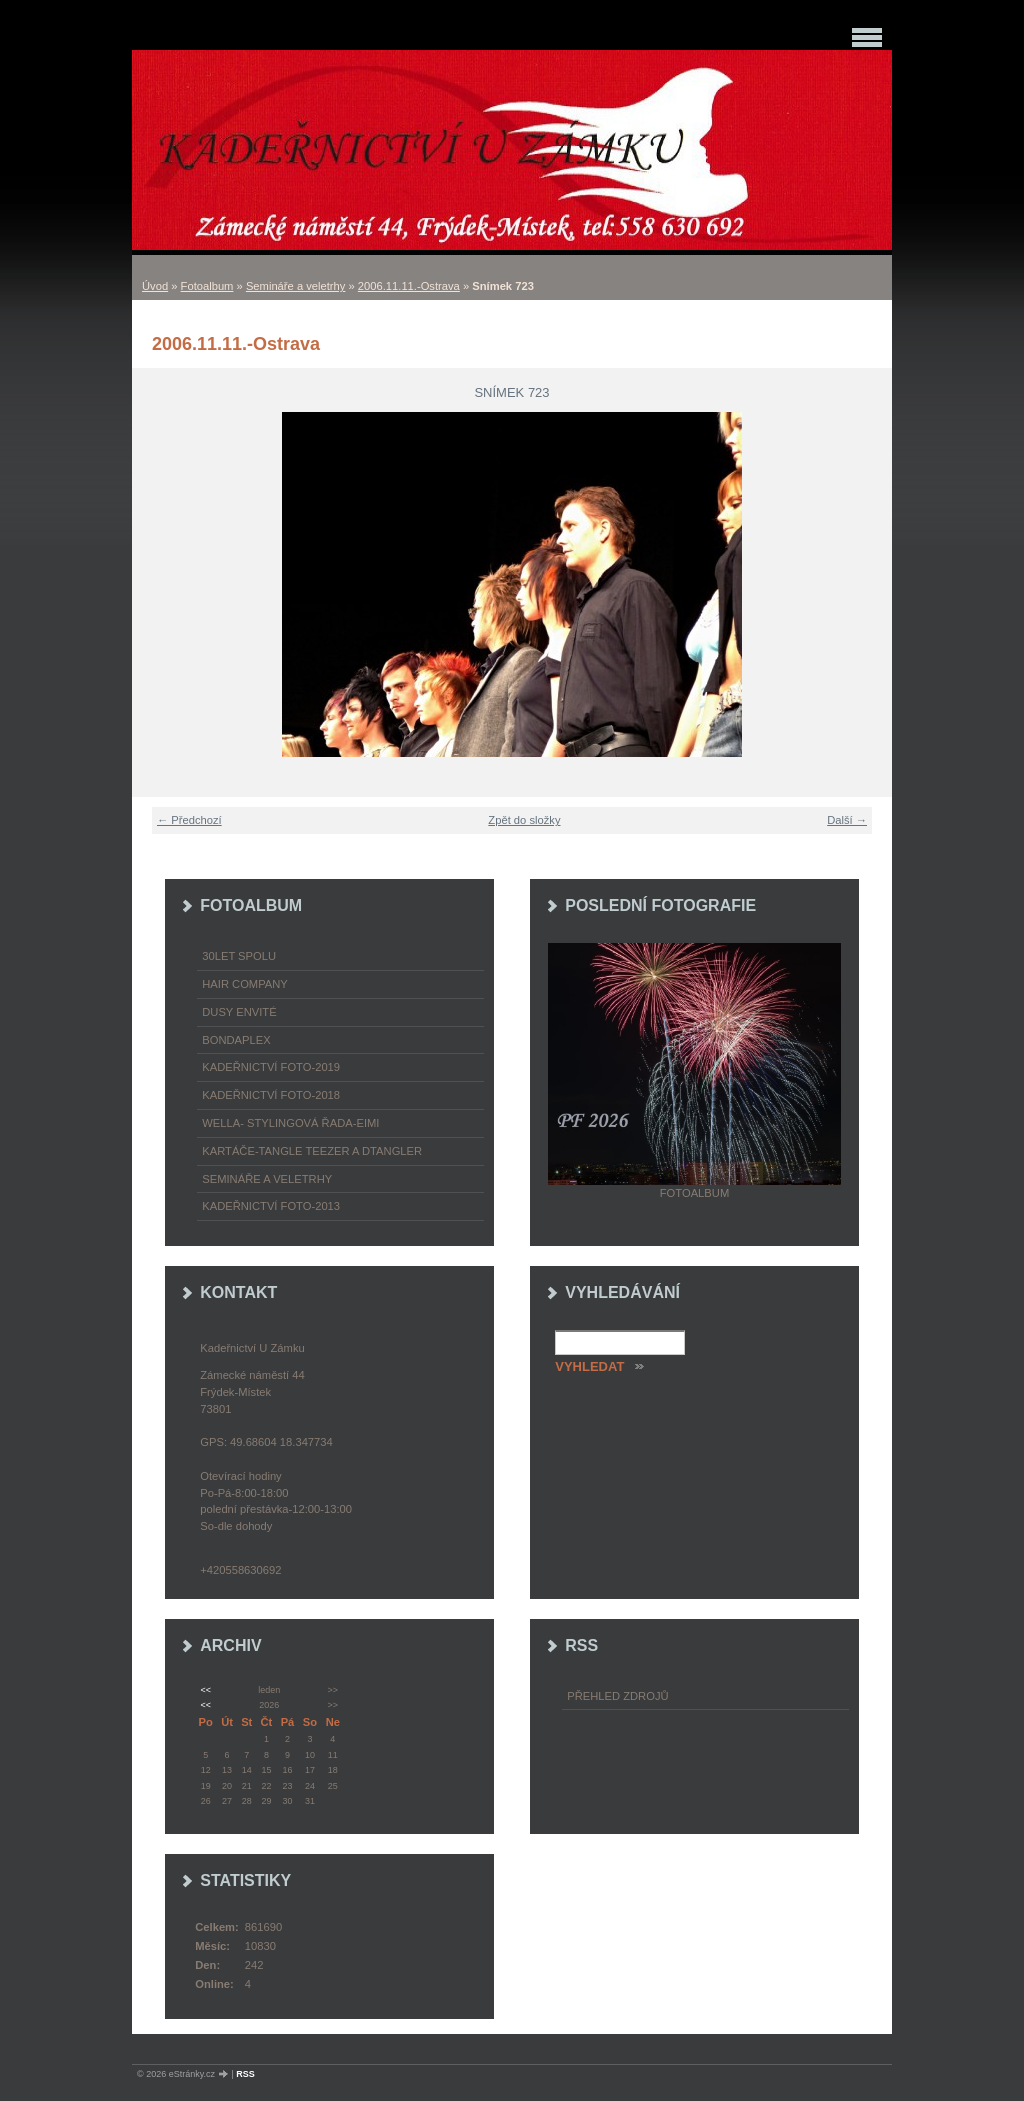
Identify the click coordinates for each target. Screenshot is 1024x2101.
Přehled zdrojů (617, 1696)
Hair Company (245, 984)
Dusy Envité (239, 1012)
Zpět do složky (524, 820)
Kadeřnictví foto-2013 (271, 1206)
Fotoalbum (207, 286)
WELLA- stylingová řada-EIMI (290, 1123)
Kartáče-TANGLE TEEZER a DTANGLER (312, 1151)
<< (205, 1690)
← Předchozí (189, 820)
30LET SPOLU (239, 956)
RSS (245, 2074)
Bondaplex (236, 1040)
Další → (847, 820)
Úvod (155, 286)
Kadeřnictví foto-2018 (271, 1095)
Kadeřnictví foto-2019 (271, 1067)
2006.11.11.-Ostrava (409, 286)
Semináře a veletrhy (296, 286)
